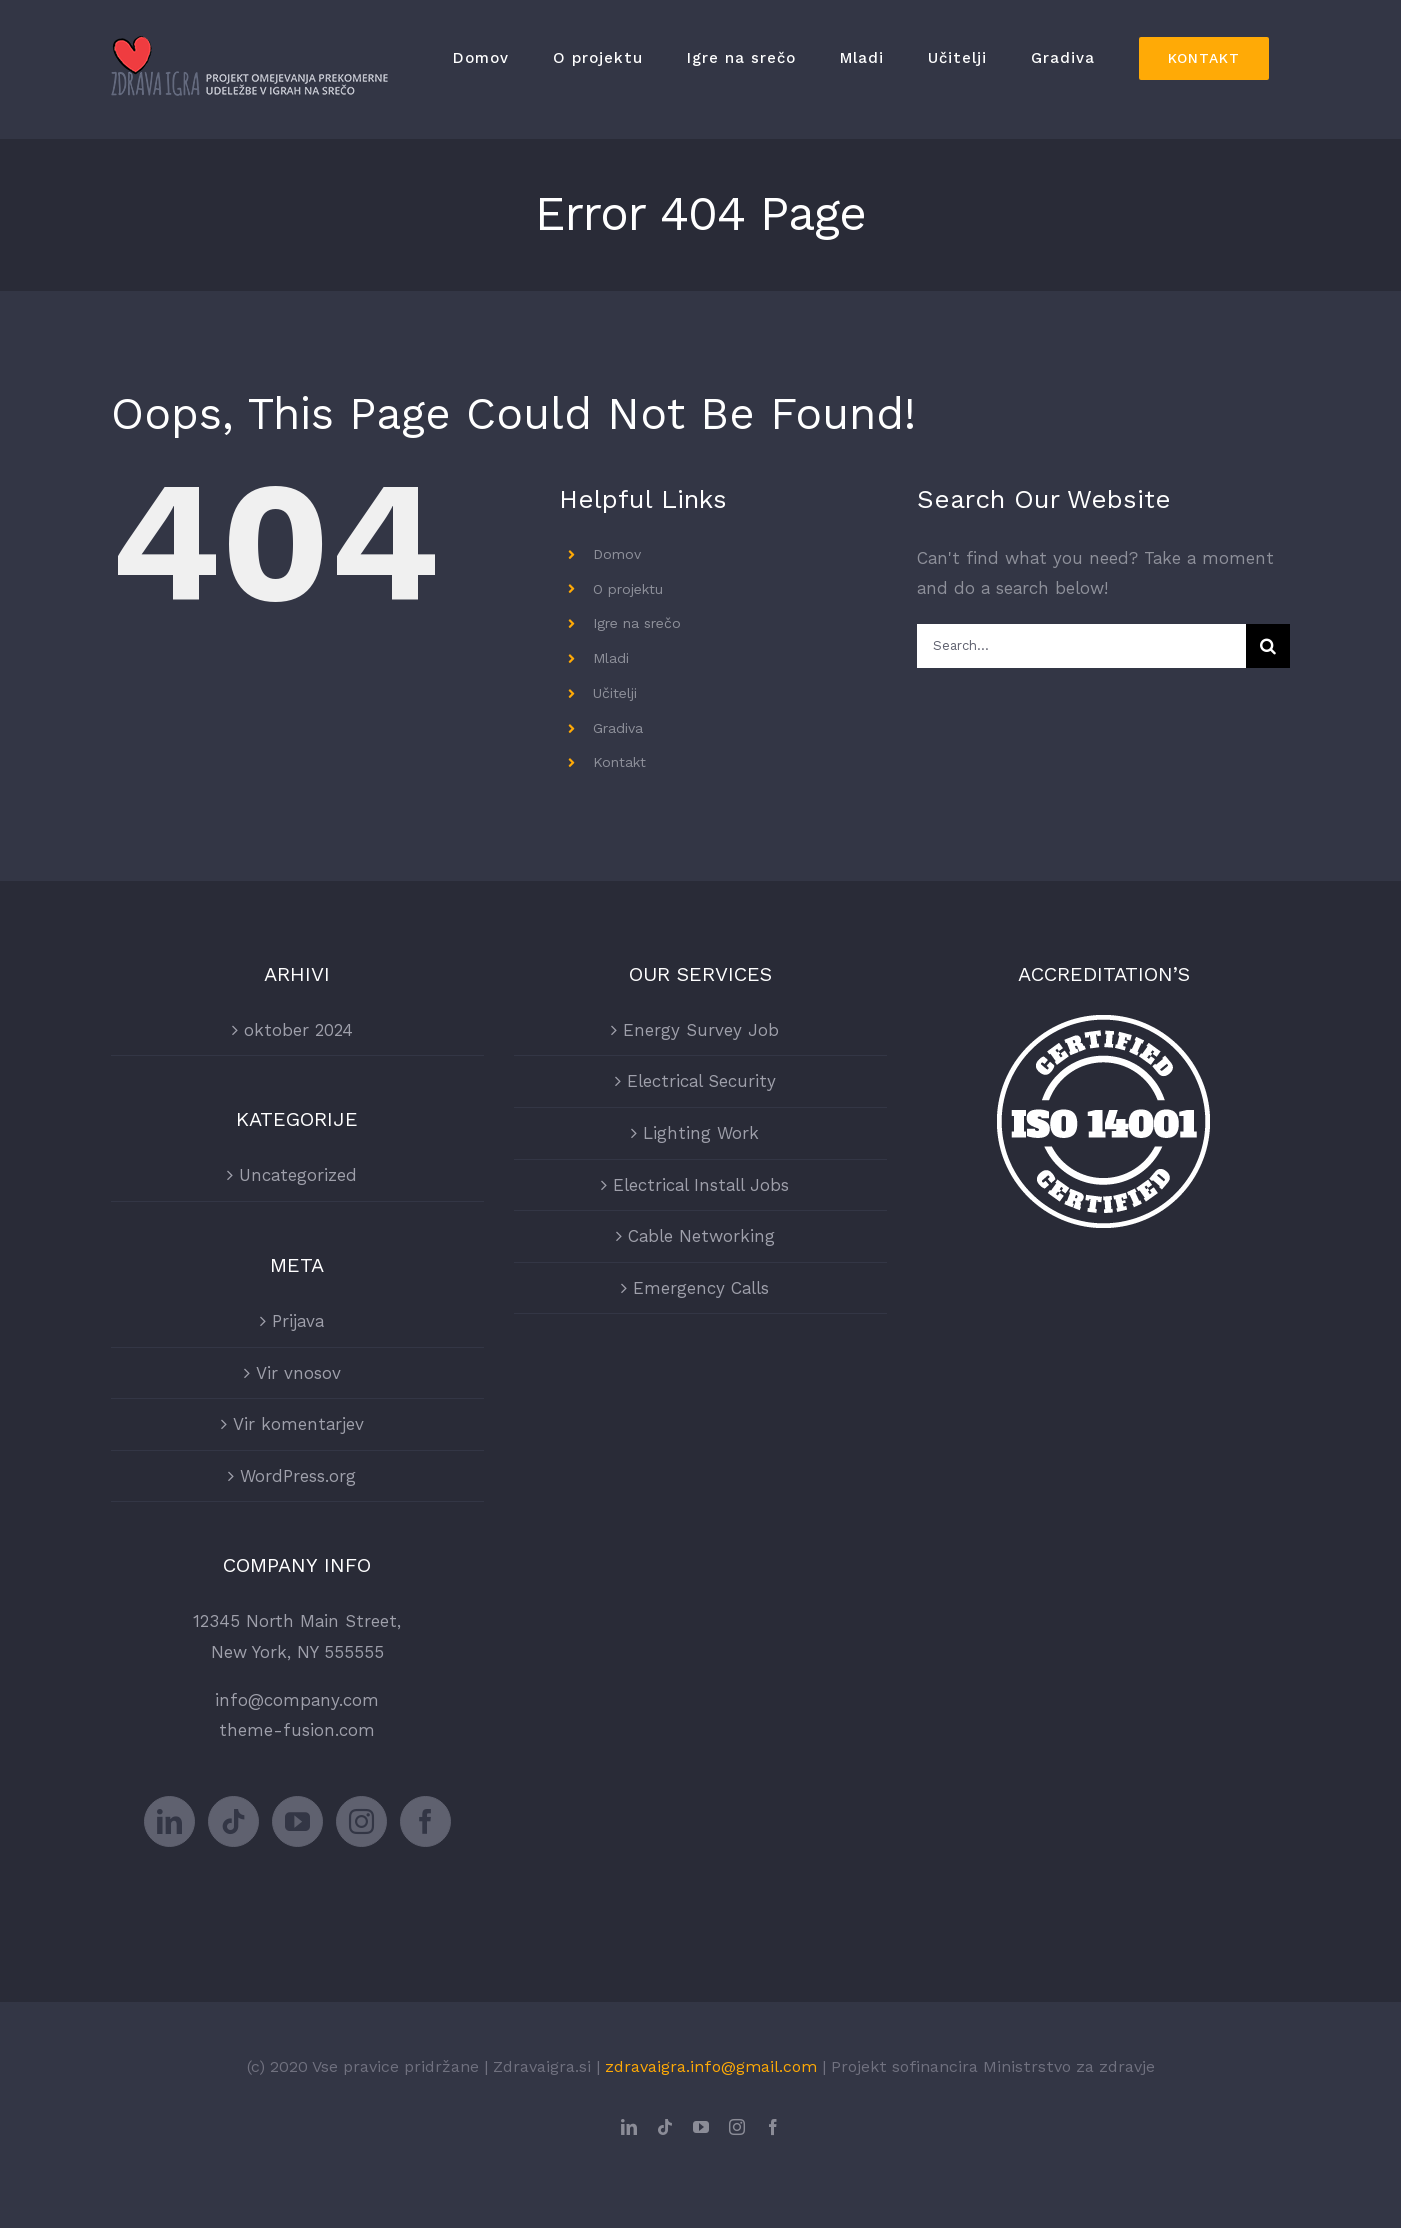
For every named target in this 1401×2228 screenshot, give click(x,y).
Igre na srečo (637, 623)
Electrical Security (701, 1081)
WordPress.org (298, 1476)
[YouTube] (297, 1821)
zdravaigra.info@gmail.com (711, 2066)
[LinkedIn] (169, 1821)
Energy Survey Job (701, 1030)
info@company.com (297, 1700)
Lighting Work (701, 1133)
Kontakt (619, 762)
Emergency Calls (701, 1288)
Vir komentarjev (298, 1424)
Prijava (298, 1321)
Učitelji (615, 693)
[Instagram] (361, 1821)
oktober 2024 (298, 1030)
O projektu (628, 589)
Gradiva (618, 728)
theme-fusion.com (297, 1730)
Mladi (611, 658)
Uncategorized (298, 1175)
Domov (617, 554)
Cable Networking (701, 1236)
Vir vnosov (298, 1373)
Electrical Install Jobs (701, 1185)
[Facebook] (425, 1821)
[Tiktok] (233, 1821)
